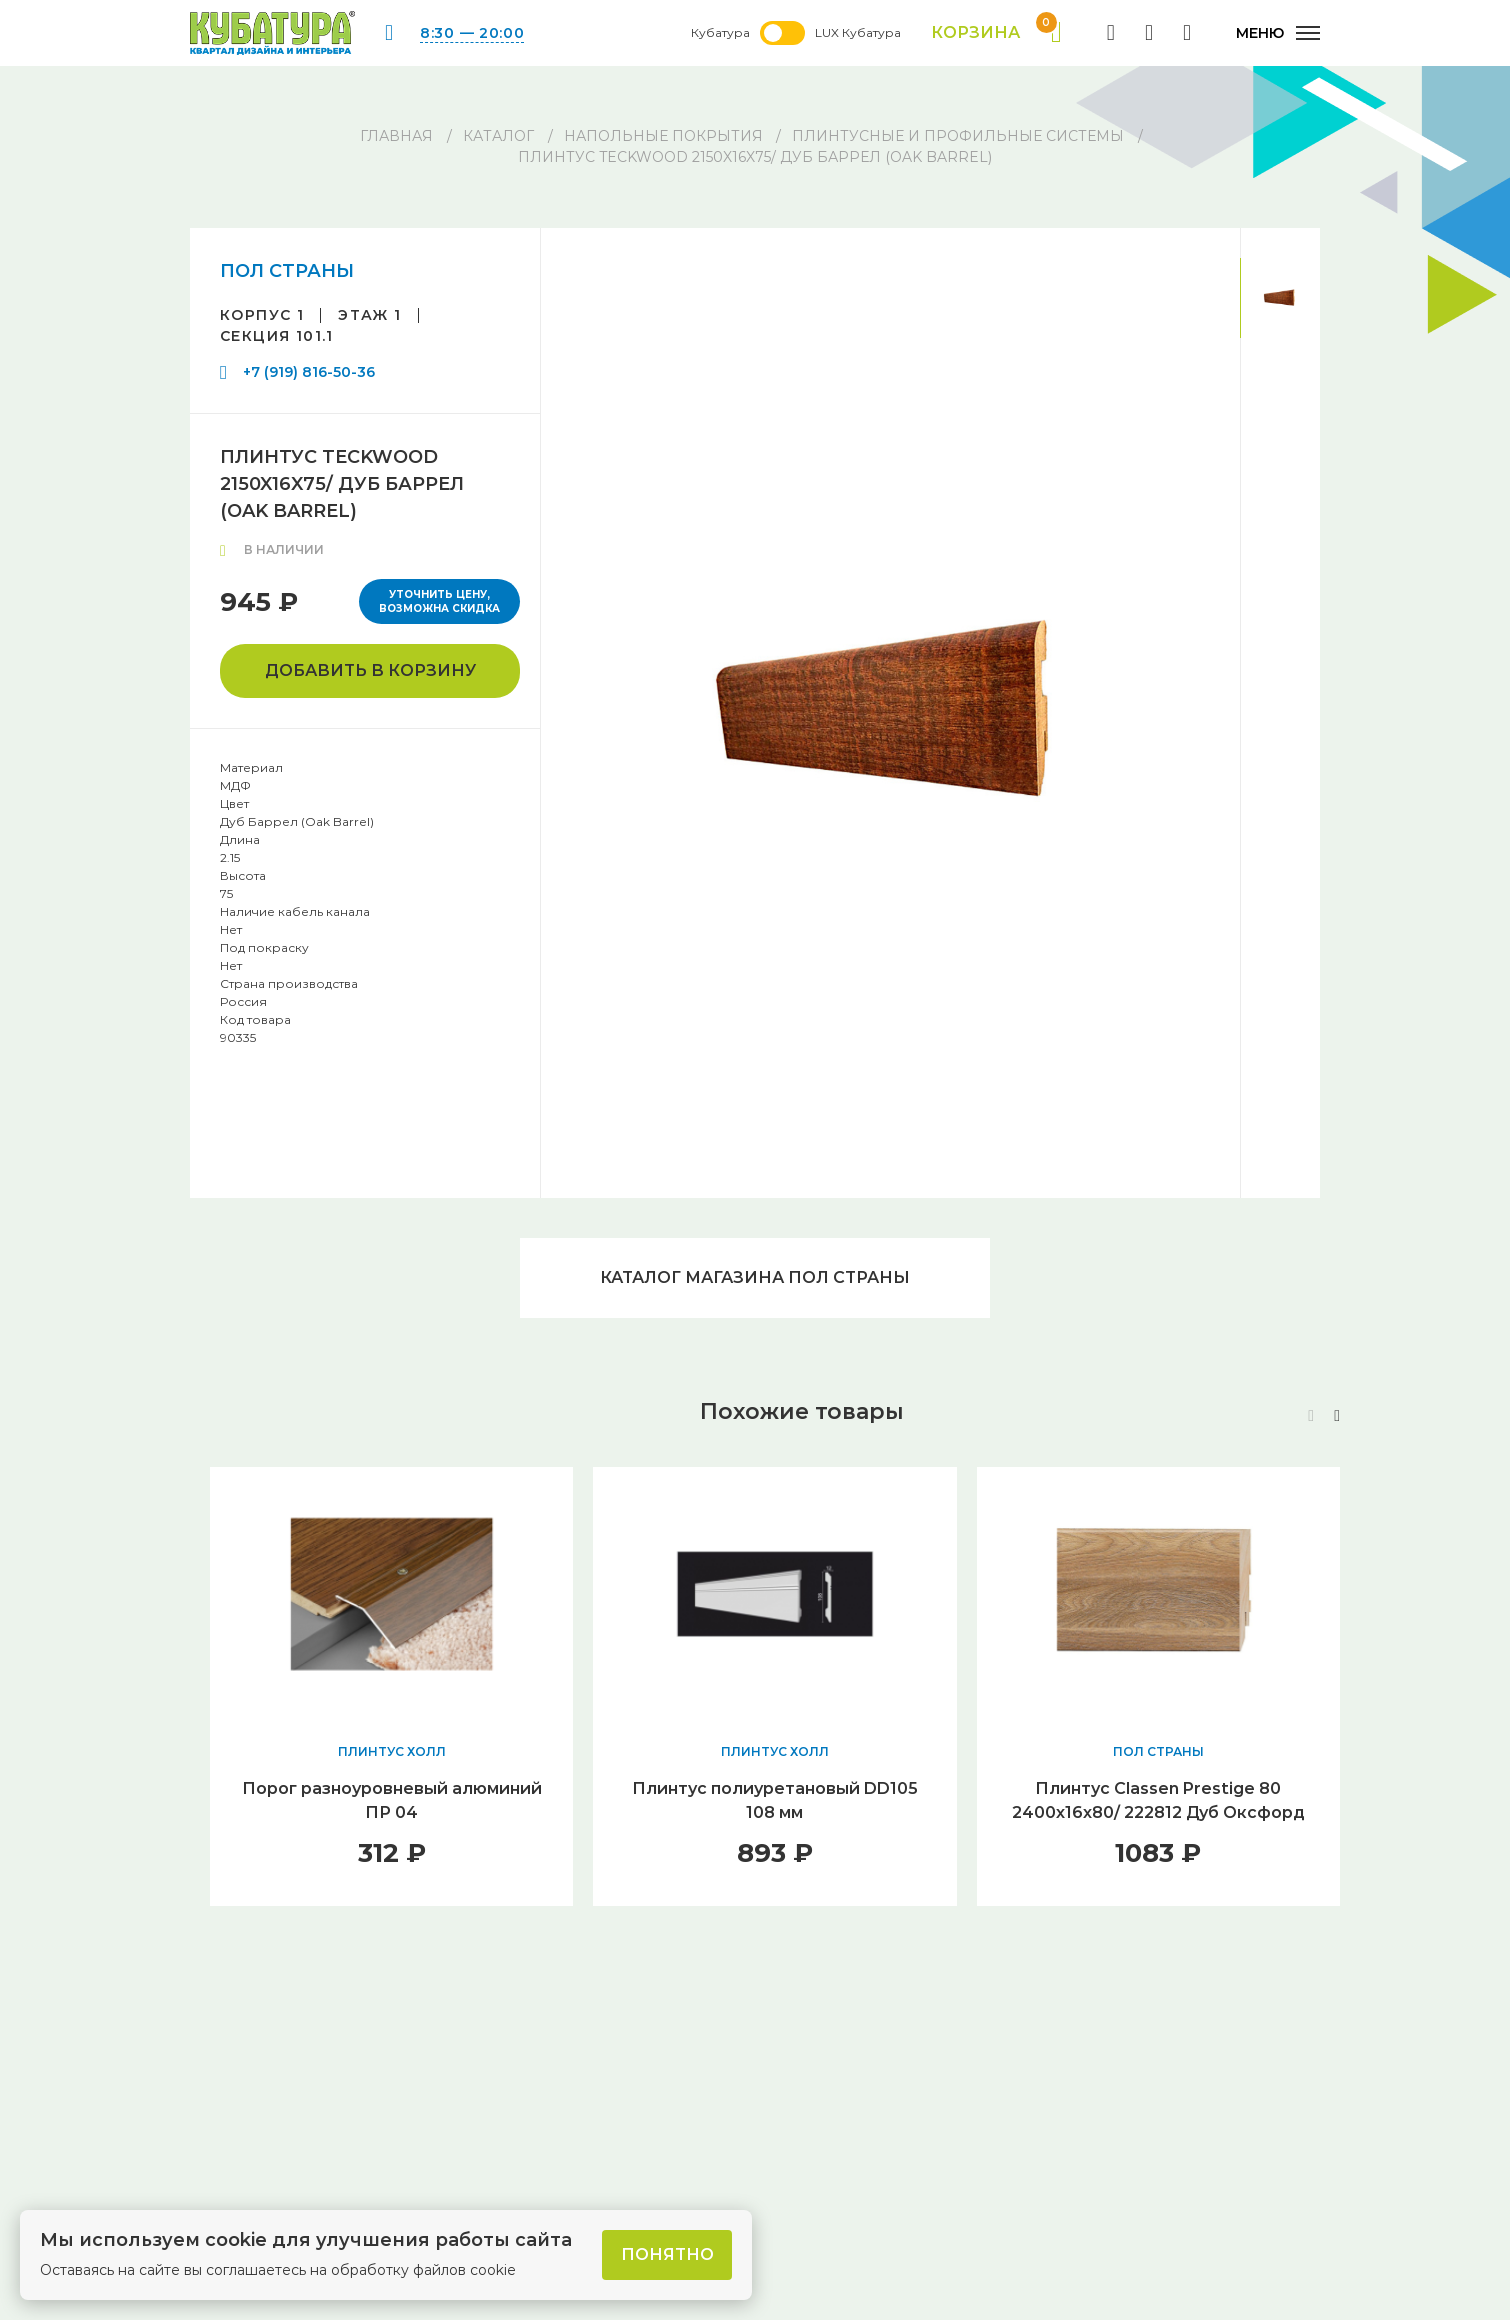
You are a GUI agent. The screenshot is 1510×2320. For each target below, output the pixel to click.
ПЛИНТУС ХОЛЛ (392, 1751)
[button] (1337, 1416)
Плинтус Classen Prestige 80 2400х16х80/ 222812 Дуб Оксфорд (1158, 1800)
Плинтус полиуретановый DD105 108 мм (775, 1800)
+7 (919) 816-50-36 (309, 372)
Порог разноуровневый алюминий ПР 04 (392, 1800)
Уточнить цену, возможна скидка (439, 601)
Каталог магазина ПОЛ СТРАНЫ (755, 1277)
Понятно (667, 2254)
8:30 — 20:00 (472, 33)
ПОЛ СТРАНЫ (287, 271)
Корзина (996, 33)
